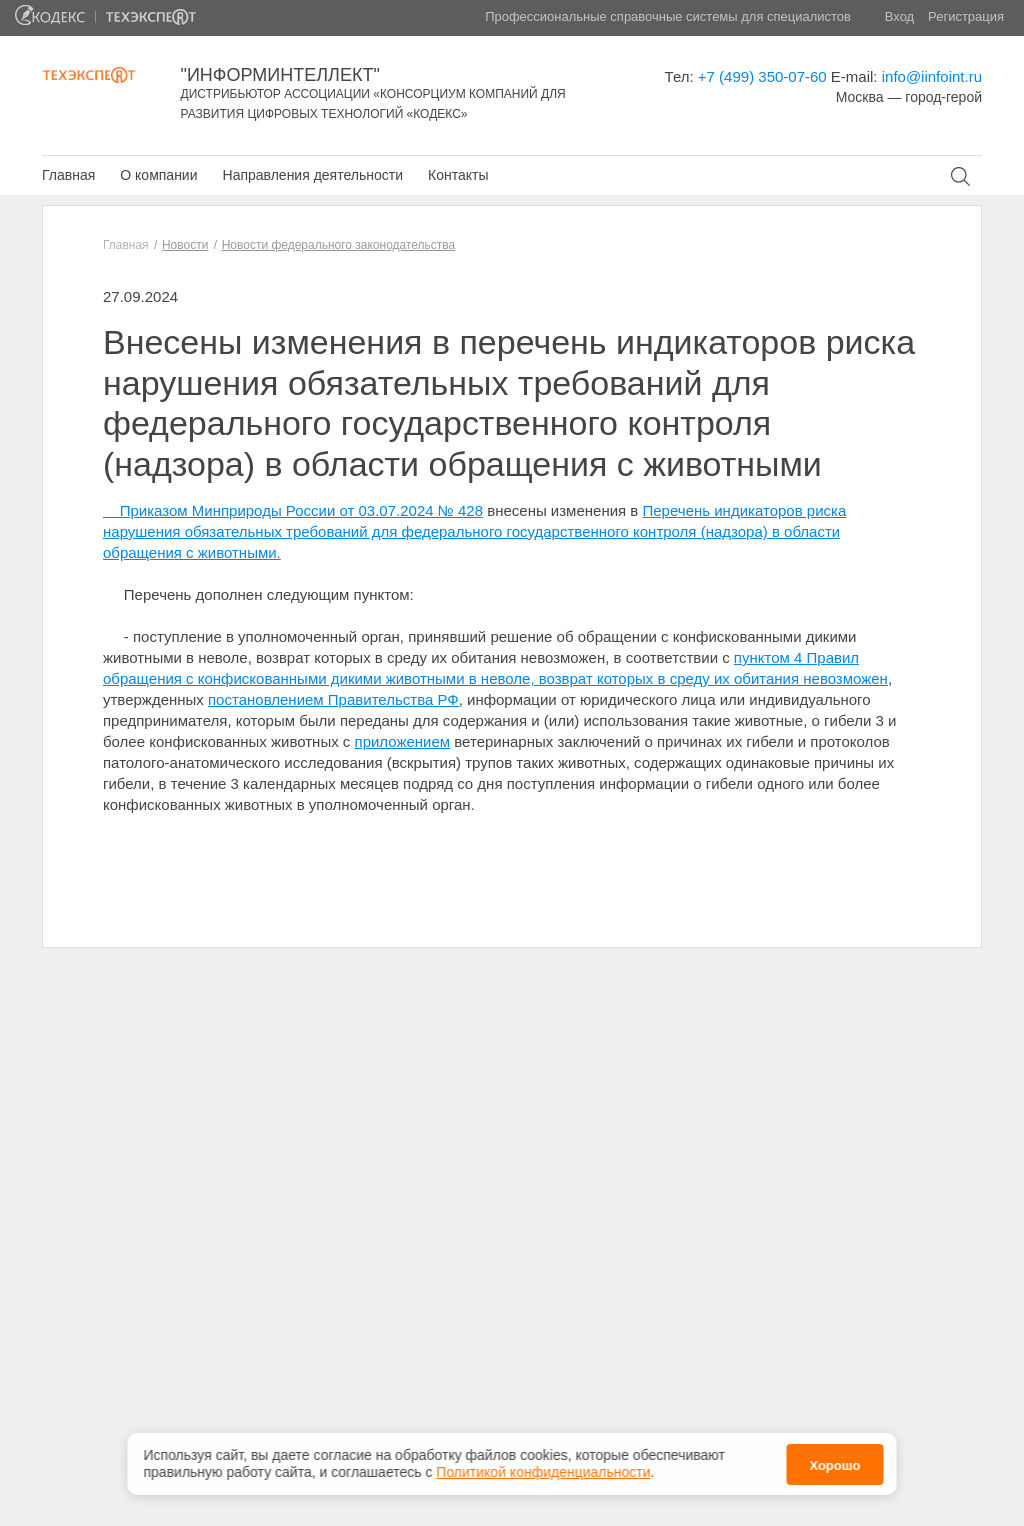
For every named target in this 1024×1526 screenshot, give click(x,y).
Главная (68, 175)
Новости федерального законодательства (338, 245)
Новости (185, 245)
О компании (158, 175)
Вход (899, 16)
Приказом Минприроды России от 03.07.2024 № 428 (293, 510)
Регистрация (966, 16)
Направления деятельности (313, 175)
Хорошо (834, 1463)
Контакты (458, 175)
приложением (403, 741)
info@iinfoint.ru (932, 76)
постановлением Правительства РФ (333, 699)
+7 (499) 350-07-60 (762, 76)
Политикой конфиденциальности (543, 1471)
